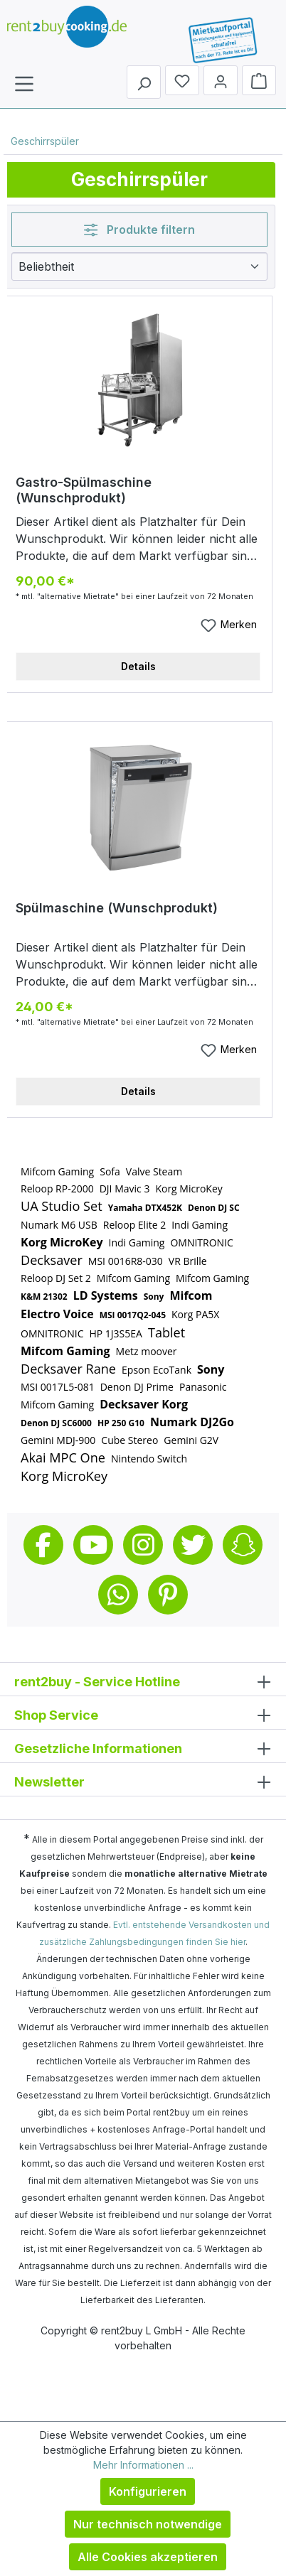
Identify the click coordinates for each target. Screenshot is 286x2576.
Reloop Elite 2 (134, 1225)
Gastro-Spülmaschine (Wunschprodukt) (84, 490)
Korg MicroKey (188, 1188)
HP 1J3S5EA (115, 1333)
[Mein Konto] (220, 80)
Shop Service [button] (143, 1714)
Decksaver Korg (144, 1404)
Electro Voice (57, 1314)
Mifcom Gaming (57, 1171)
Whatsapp (118, 1595)
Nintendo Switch (149, 1458)
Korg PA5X (195, 1314)
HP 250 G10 (120, 1423)
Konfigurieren (147, 2491)
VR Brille (188, 1261)
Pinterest (168, 1595)
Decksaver (52, 1259)
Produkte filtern (139, 229)
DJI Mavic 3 (125, 1188)
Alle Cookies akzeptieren (148, 2557)
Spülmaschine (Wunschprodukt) (117, 907)
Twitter (193, 1545)
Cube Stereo (129, 1440)
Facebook (43, 1545)
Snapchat (243, 1545)
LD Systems (105, 1295)
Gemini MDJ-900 (58, 1440)
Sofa (110, 1171)
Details (138, 666)
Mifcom (190, 1295)
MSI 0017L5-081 (58, 1387)
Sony (154, 1296)
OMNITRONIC (201, 1242)
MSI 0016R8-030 (125, 1261)
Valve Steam (154, 1171)
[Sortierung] (139, 266)
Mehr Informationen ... (143, 2465)
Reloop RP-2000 (57, 1188)
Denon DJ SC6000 (56, 1423)
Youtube (93, 1545)
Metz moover (146, 1351)
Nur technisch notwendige (147, 2524)
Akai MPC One (63, 1457)
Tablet (166, 1332)
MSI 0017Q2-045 (133, 1315)
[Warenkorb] (259, 80)
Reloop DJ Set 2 (56, 1278)
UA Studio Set (61, 1205)
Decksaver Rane (68, 1368)
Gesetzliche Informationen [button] (143, 1747)
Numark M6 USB (59, 1225)
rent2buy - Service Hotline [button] (143, 1681)
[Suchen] (144, 82)
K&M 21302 (44, 1296)
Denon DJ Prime (137, 1387)
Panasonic (203, 1387)
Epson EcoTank (156, 1369)
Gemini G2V (191, 1440)
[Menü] (24, 83)
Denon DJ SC (214, 1208)
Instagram (143, 1545)
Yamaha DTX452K (145, 1208)
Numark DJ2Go (192, 1422)
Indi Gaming (199, 1225)
